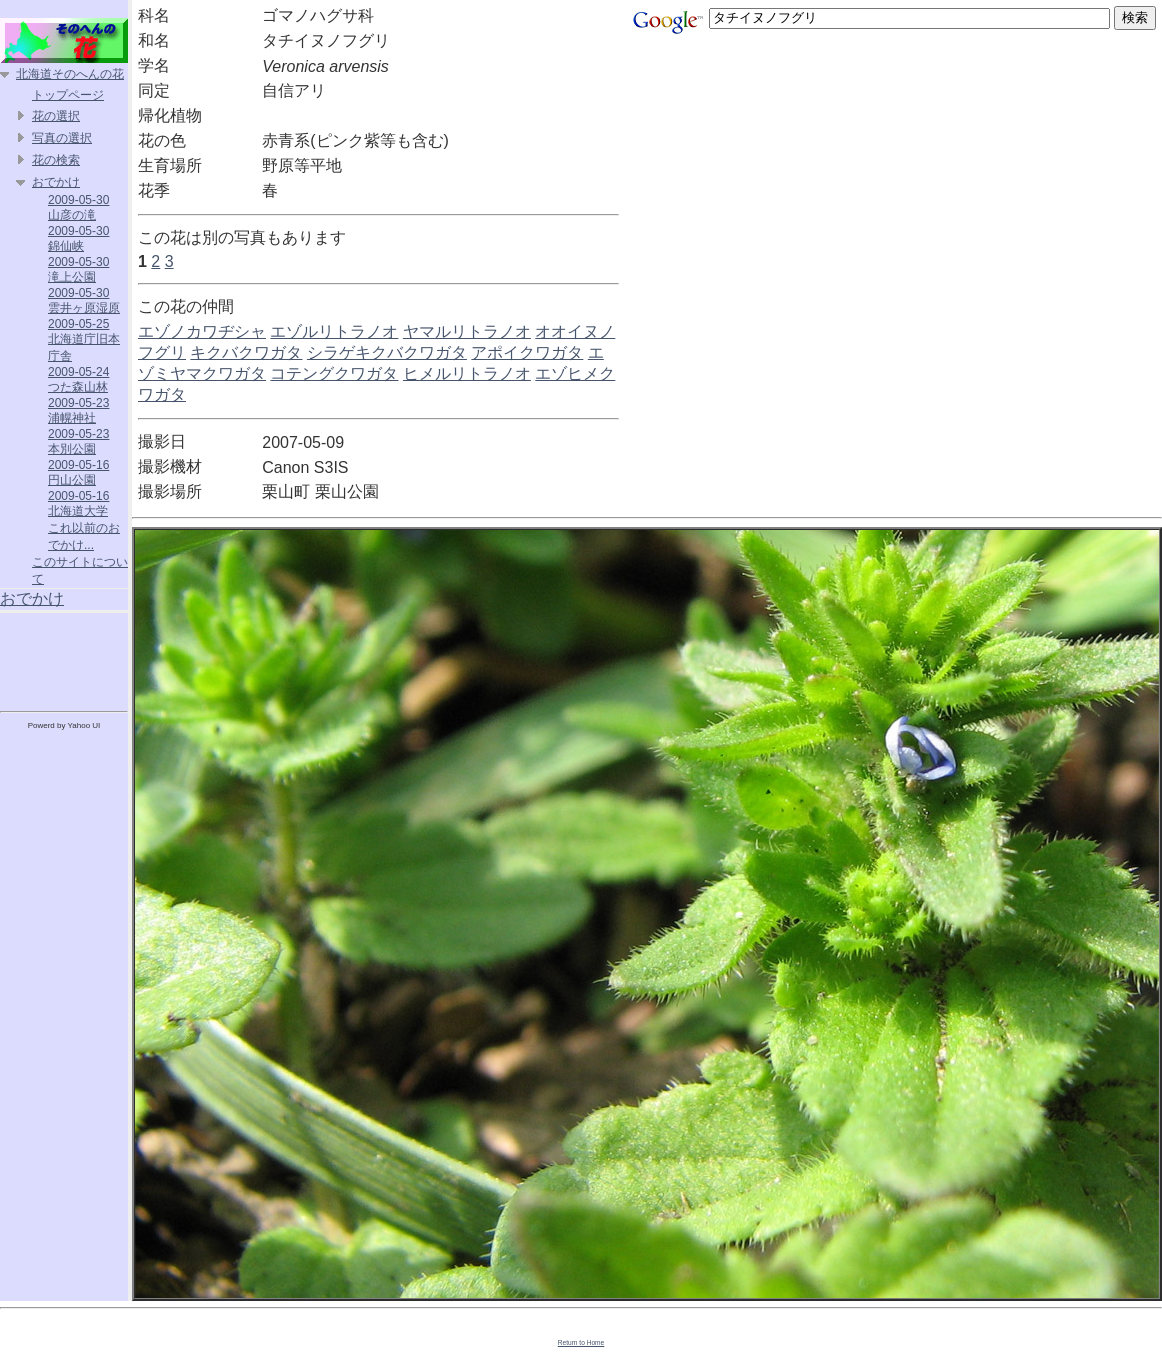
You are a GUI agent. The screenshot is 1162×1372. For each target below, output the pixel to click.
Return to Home (581, 1342)
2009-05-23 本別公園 (78, 441)
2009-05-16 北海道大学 (78, 503)
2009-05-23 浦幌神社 (78, 410)
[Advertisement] (64, 658)
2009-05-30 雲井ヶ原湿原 (84, 300)
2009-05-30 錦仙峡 (78, 238)
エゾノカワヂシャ (202, 331)
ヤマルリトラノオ (467, 331)
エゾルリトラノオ (334, 331)
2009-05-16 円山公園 (78, 472)
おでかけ (56, 182)
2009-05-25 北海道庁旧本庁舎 (84, 340)
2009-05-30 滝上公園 (78, 269)
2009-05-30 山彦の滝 (78, 207)
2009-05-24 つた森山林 (78, 379)
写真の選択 (62, 138)
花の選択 (56, 116)
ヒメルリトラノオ (467, 373)
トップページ (68, 95)
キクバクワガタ (246, 352)
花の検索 (56, 160)
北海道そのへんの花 (70, 74)
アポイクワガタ (527, 352)
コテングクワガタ (334, 373)
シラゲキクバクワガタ (387, 352)
